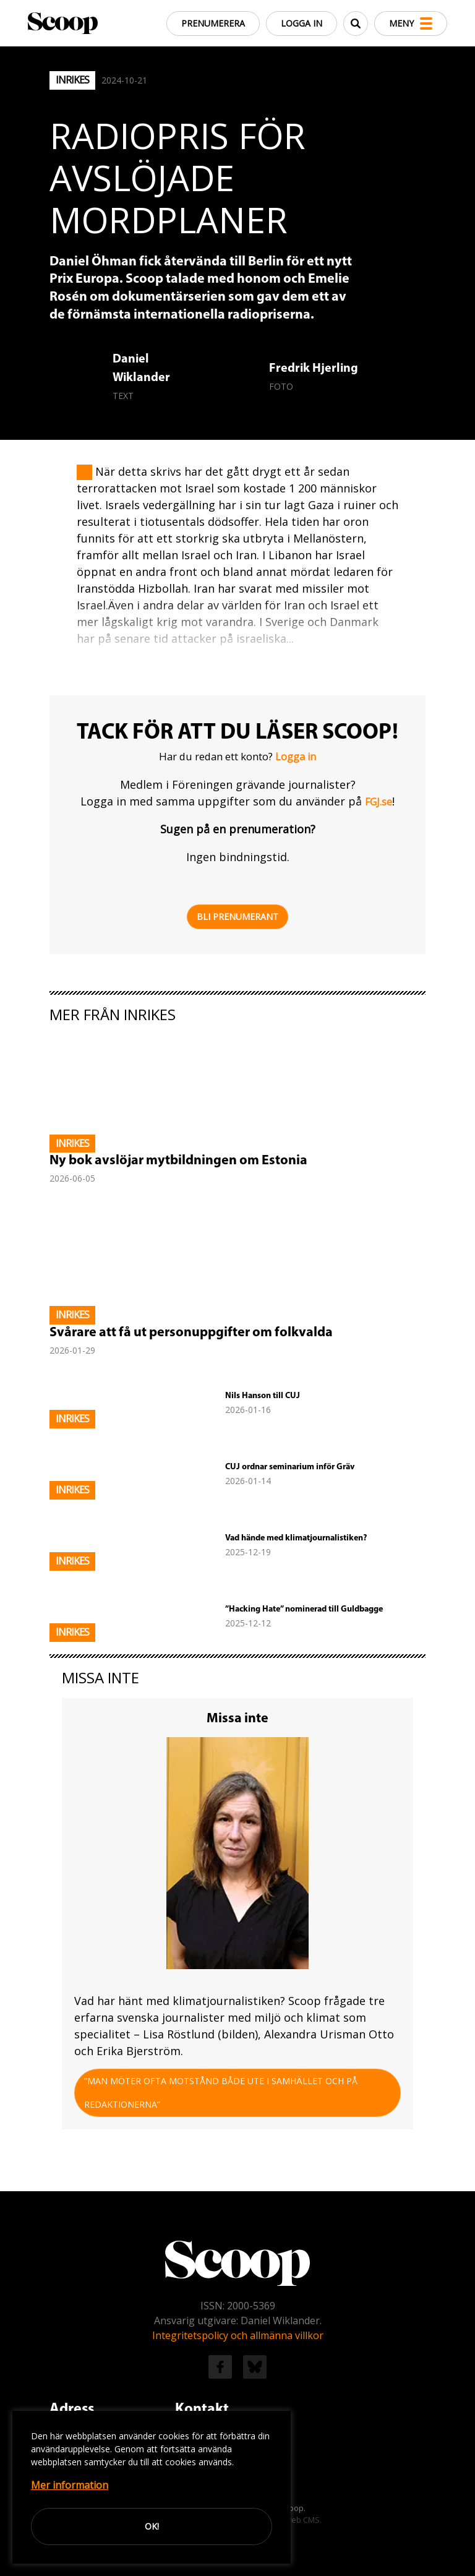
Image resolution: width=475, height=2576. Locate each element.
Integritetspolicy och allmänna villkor (237, 2335)
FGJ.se (378, 802)
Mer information (69, 2485)
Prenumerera (213, 23)
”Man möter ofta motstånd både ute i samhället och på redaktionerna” (220, 2092)
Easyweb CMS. (294, 2519)
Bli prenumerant (237, 916)
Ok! (152, 2526)
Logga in (301, 23)
